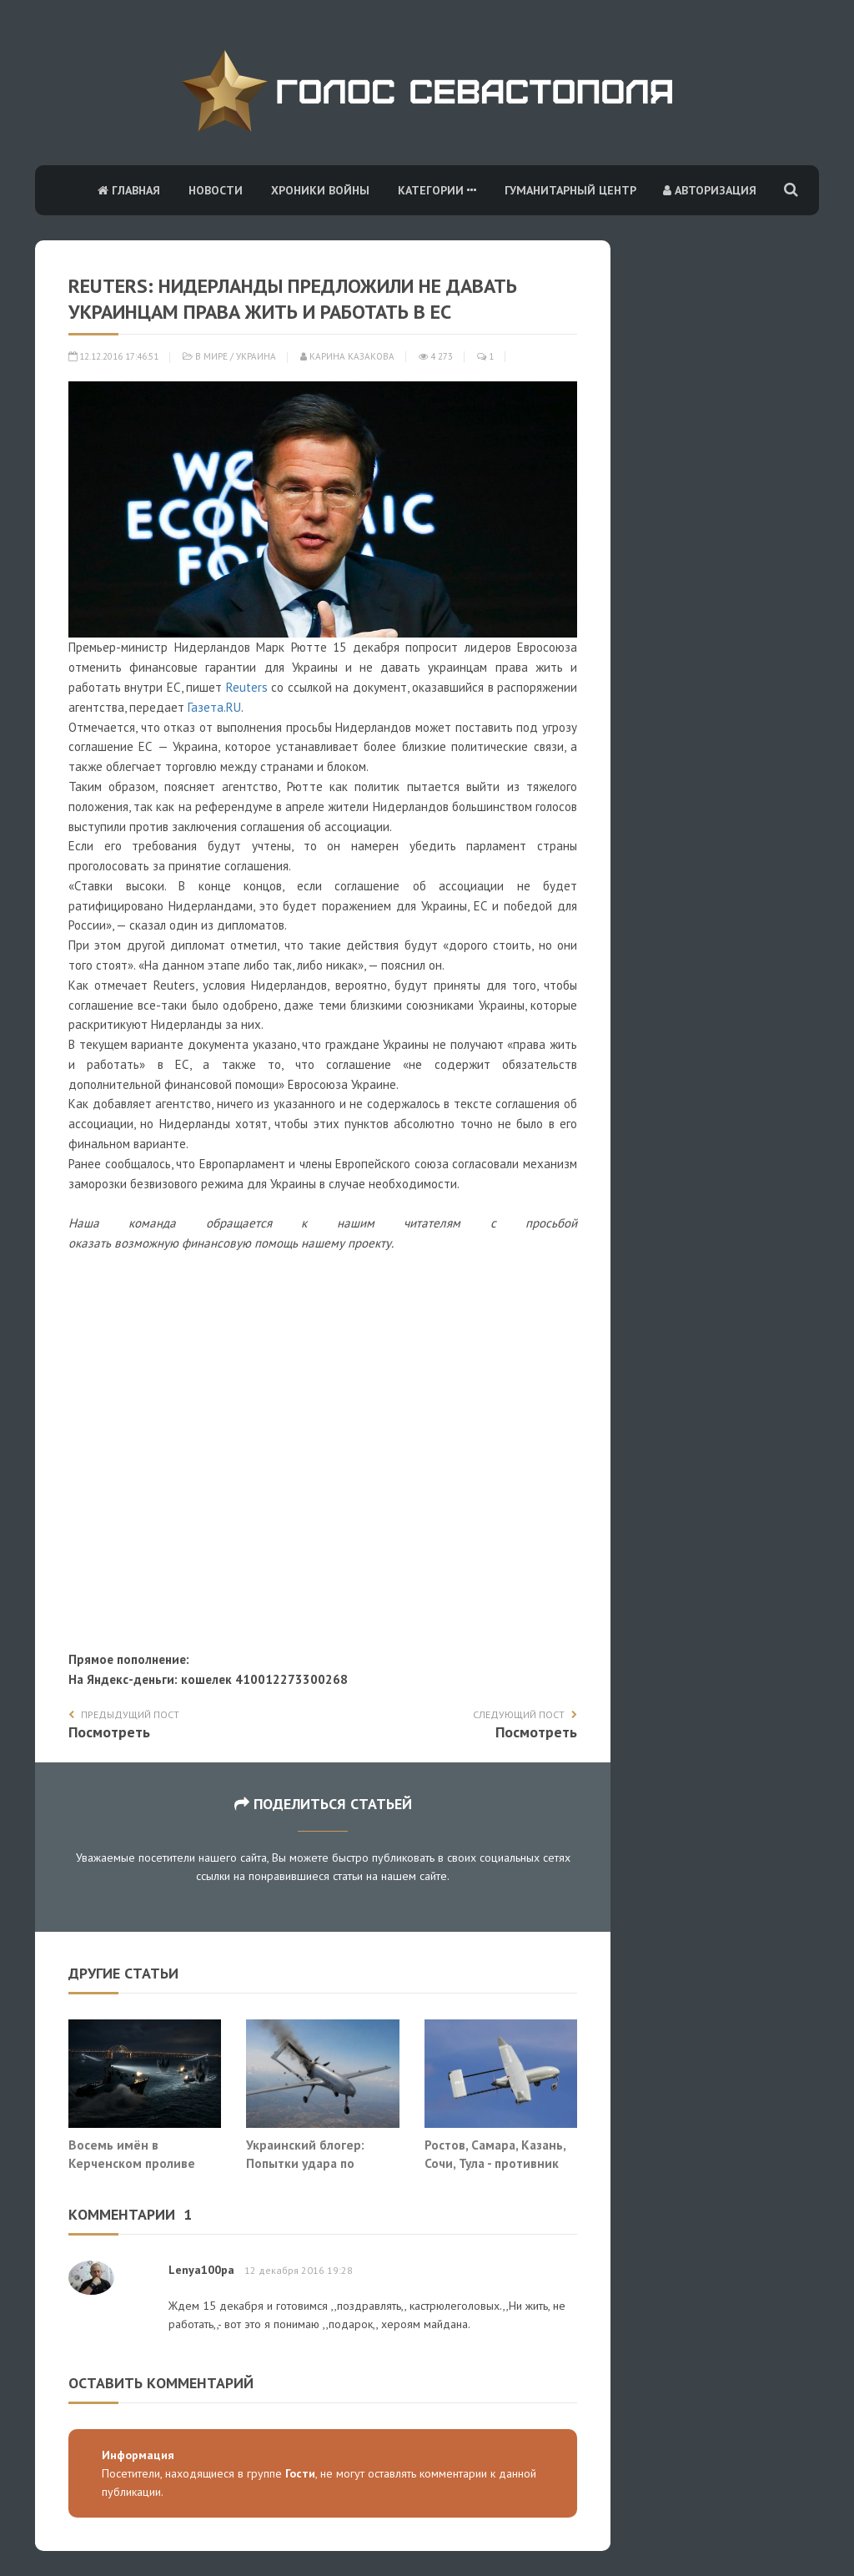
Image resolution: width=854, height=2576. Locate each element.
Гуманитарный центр (570, 190)
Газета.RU (214, 707)
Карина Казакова (347, 356)
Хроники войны (320, 190)
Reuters (247, 687)
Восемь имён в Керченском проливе (131, 2153)
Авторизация (709, 190)
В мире (211, 356)
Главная (129, 190)
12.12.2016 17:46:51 (113, 356)
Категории (437, 190)
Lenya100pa (201, 2269)
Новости (215, 190)
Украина (256, 356)
